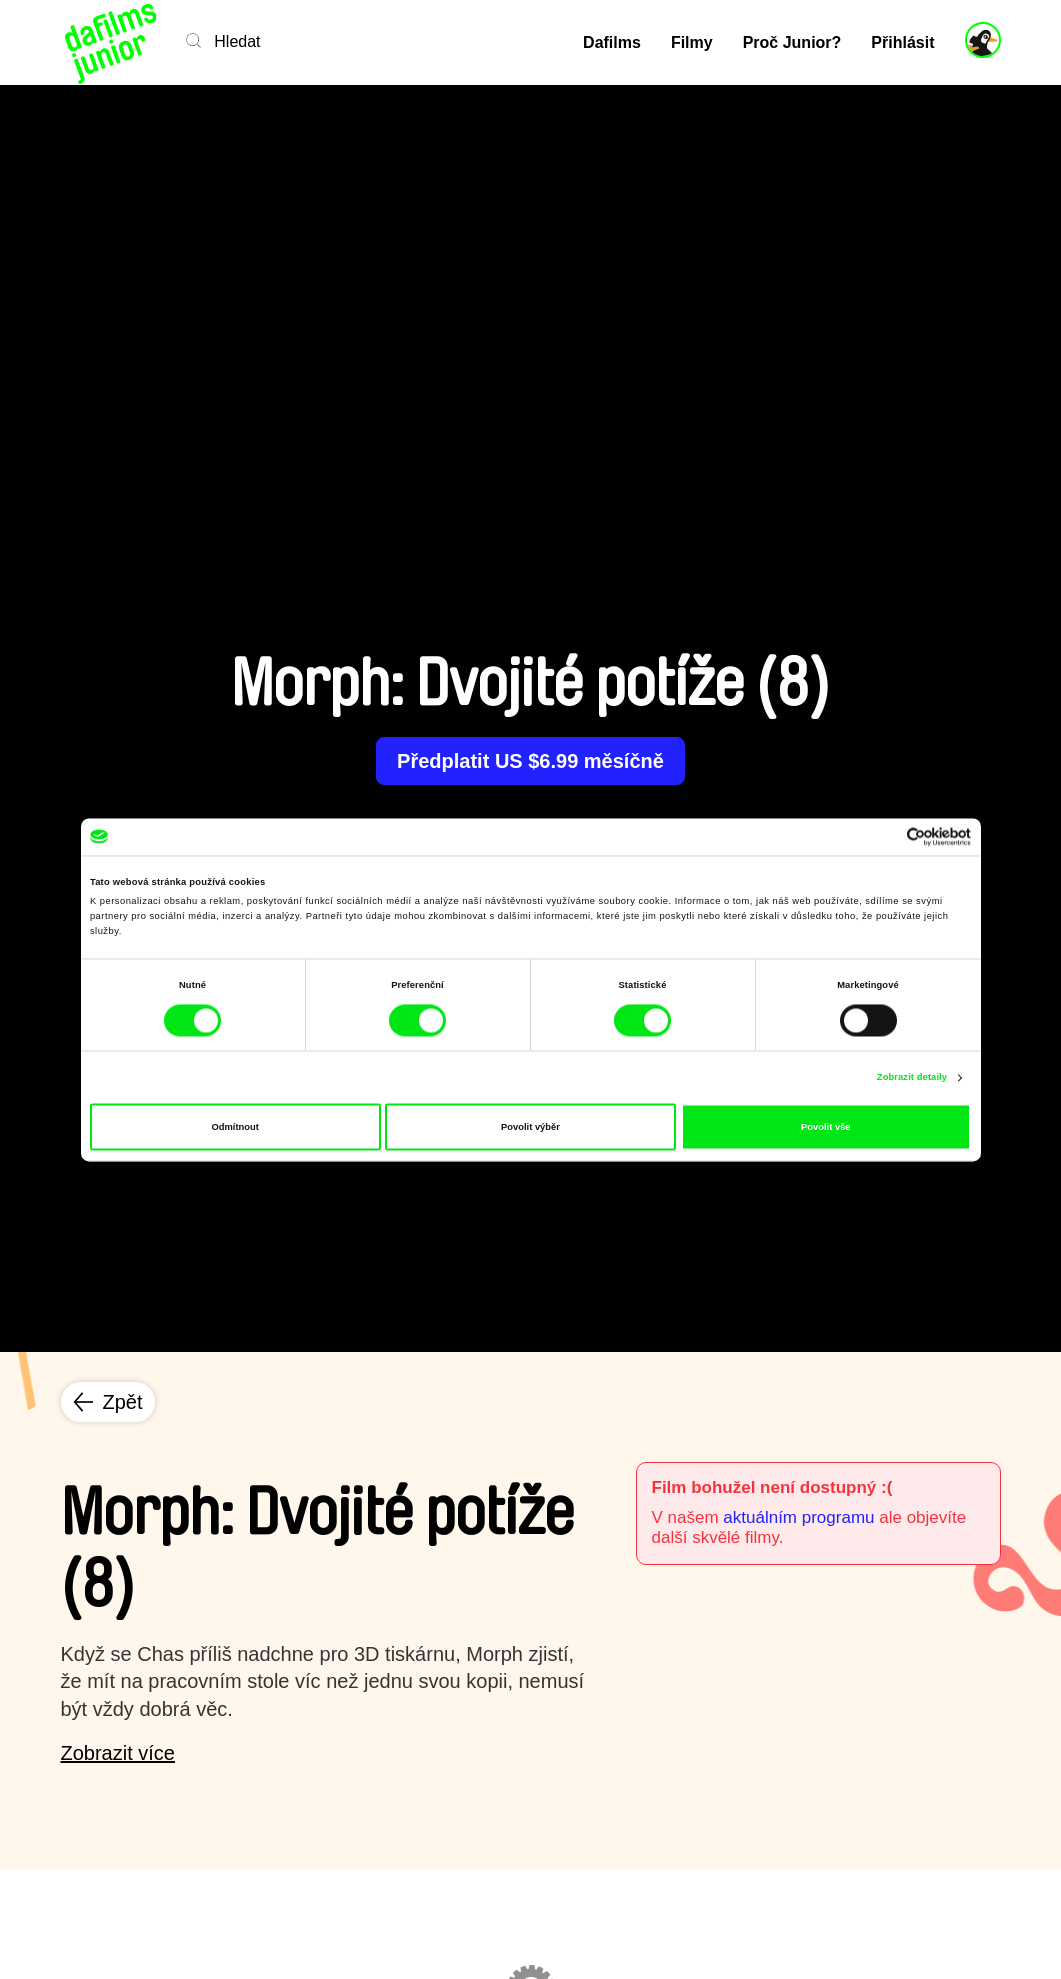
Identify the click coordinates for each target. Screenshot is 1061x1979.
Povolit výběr (530, 1127)
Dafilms (612, 42)
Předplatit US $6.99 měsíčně (530, 761)
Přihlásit (902, 42)
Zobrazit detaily (912, 1078)
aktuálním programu (798, 1517)
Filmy (692, 42)
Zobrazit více (118, 1753)
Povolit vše (825, 1127)
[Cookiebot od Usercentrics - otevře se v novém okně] (883, 836)
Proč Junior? (792, 42)
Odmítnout (235, 1127)
